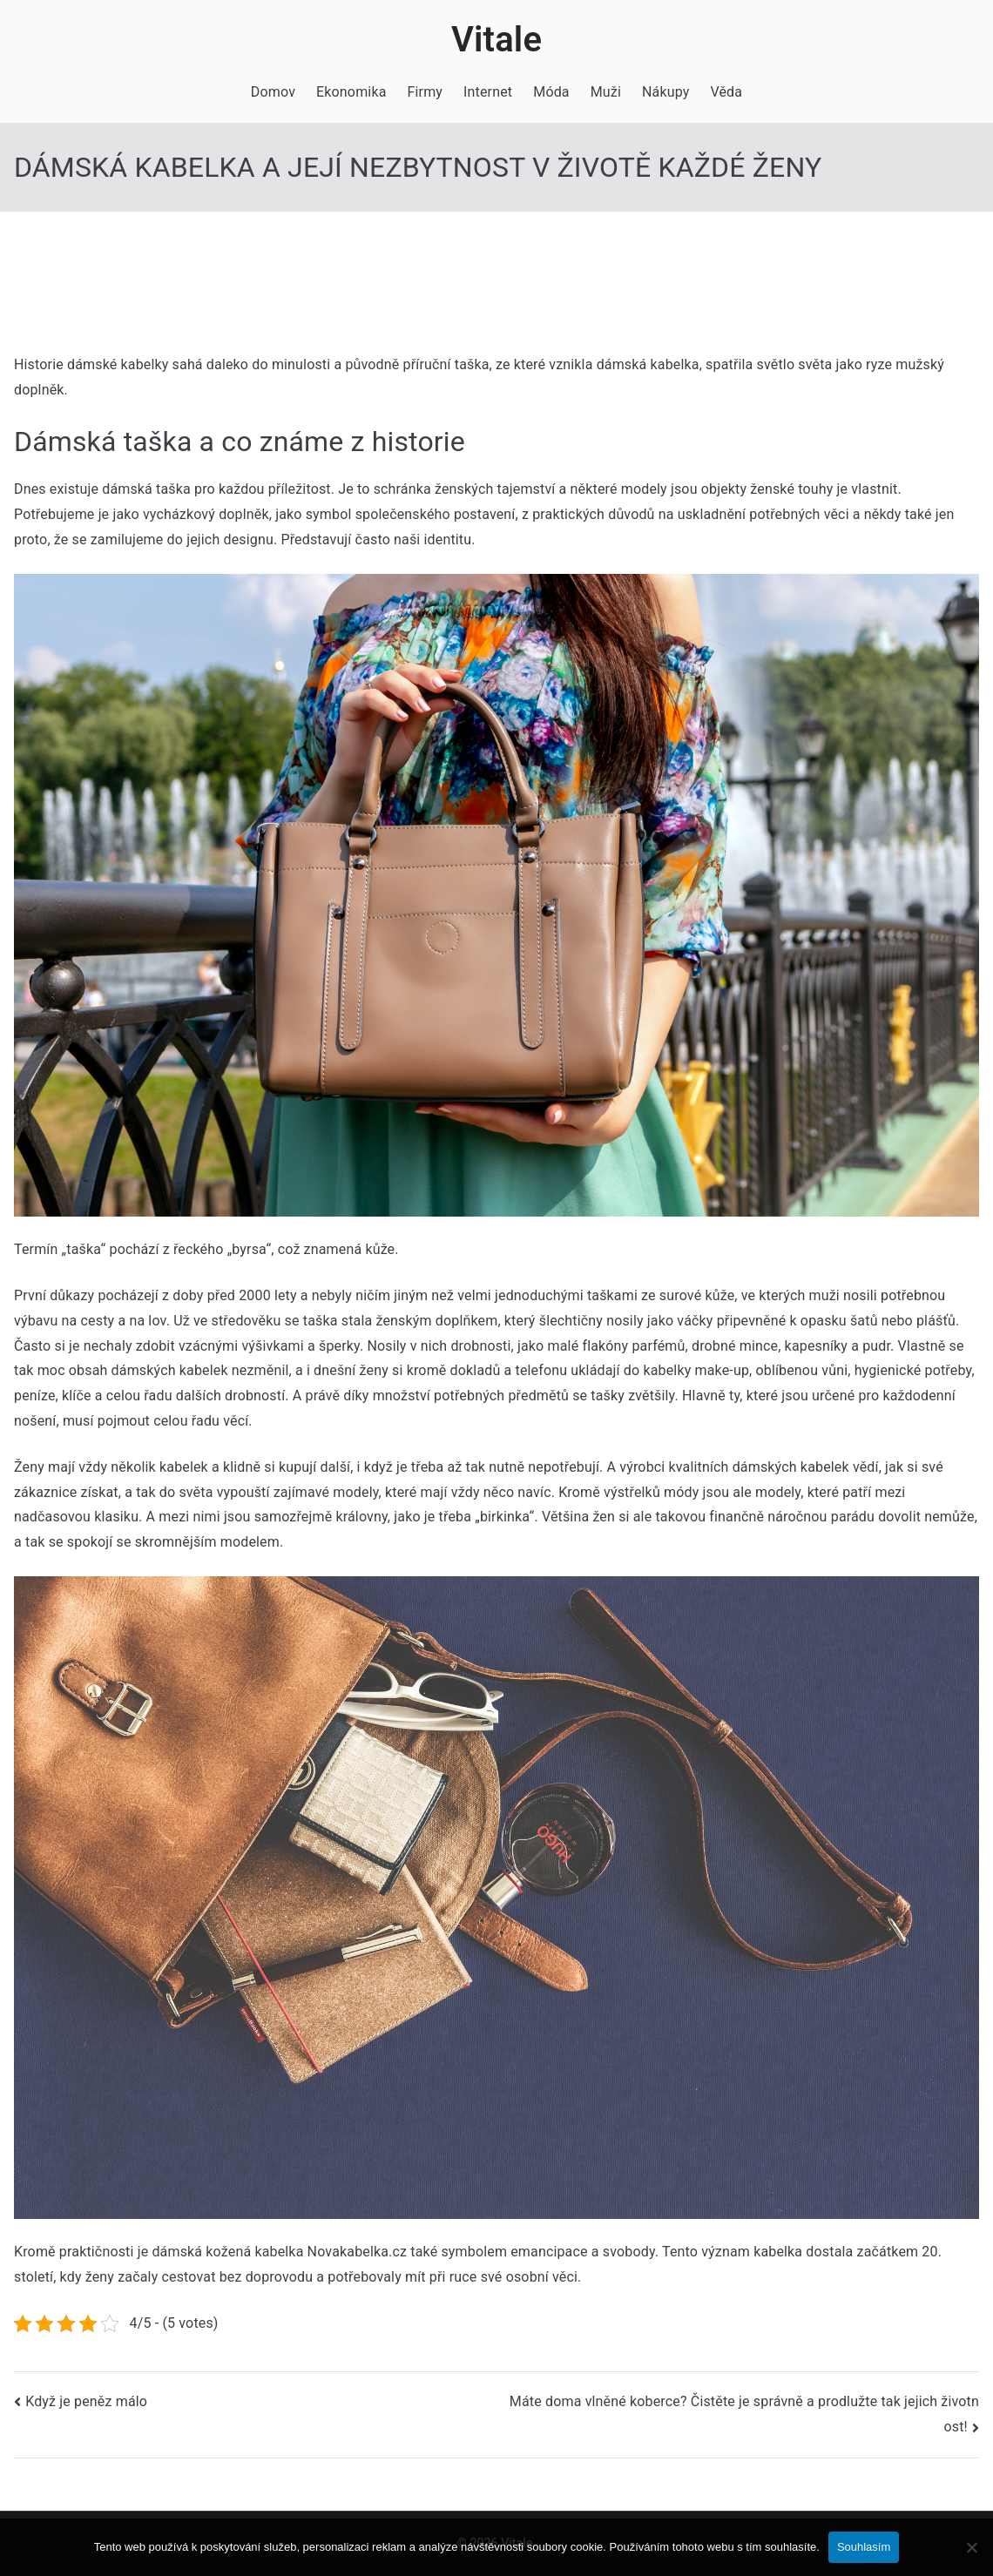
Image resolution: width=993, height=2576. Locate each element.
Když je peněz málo (86, 2401)
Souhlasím (863, 2546)
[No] (971, 2547)
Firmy (425, 92)
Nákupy (665, 92)
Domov (273, 92)
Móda (551, 92)
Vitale (496, 39)
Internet (487, 92)
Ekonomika (351, 92)
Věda (726, 92)
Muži (606, 92)
